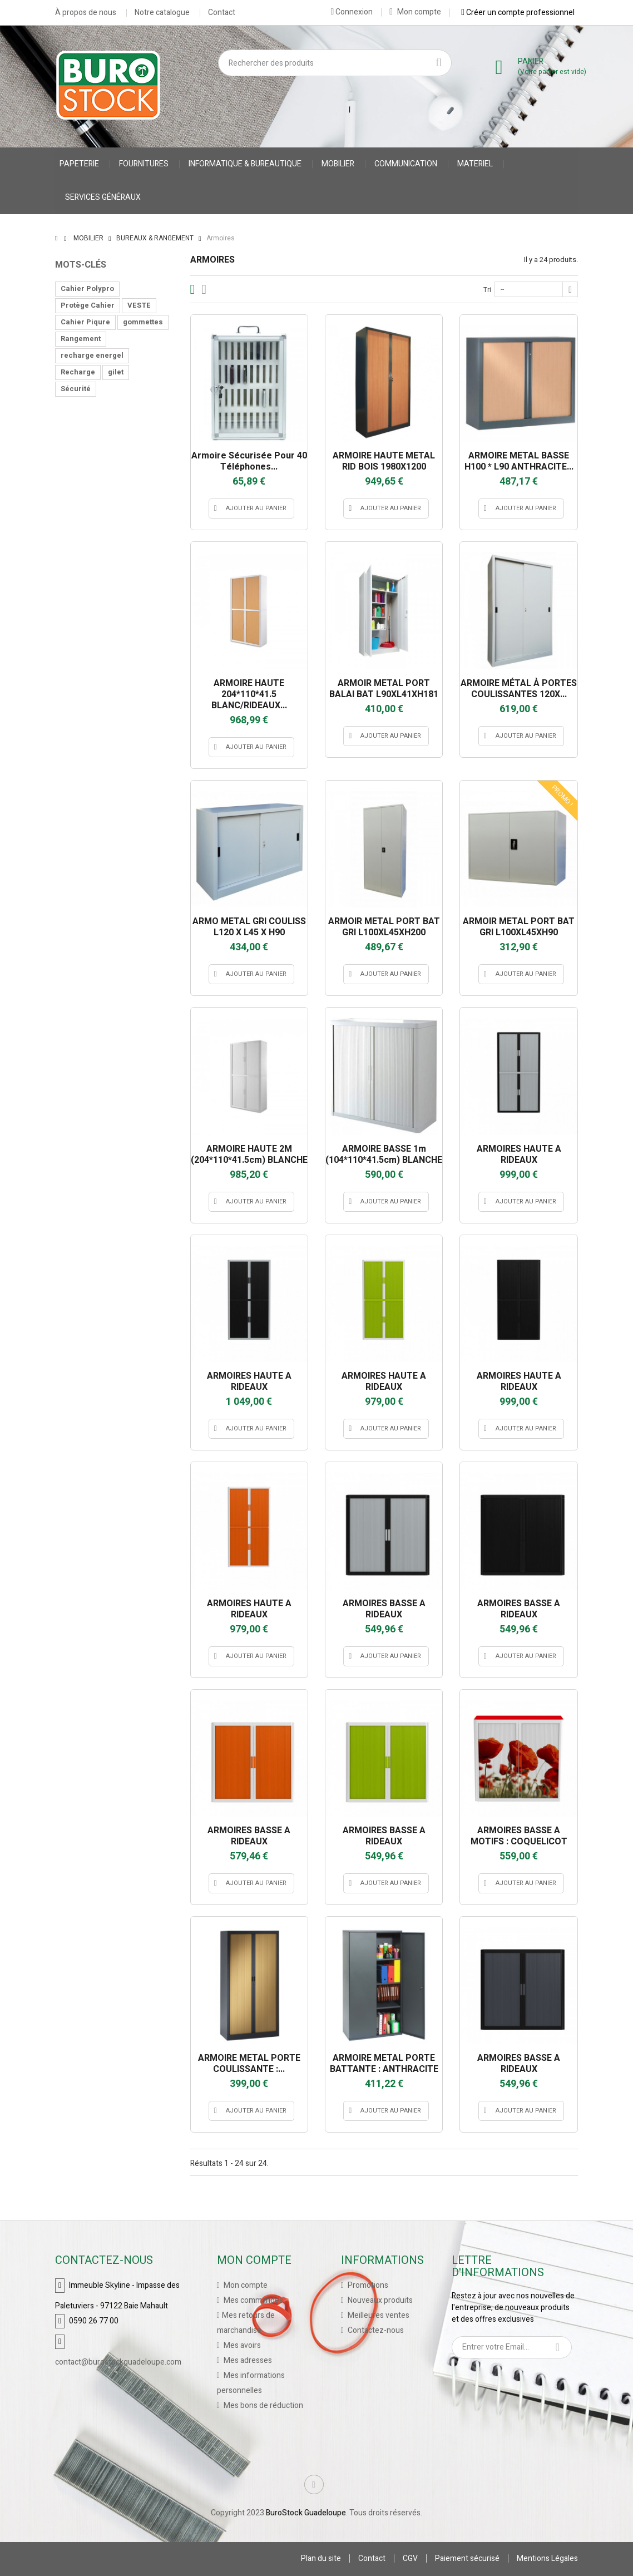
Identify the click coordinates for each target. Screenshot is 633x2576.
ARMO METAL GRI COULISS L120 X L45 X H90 (249, 927)
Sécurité (76, 388)
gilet (115, 372)
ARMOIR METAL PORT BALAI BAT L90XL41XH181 (383, 689)
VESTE (139, 305)
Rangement (81, 338)
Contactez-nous (375, 2330)
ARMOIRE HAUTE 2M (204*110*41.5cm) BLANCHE (249, 1154)
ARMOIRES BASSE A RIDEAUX (384, 1609)
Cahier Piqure (85, 322)
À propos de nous (85, 13)
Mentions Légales (547, 2558)
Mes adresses (247, 2360)
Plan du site (321, 2558)
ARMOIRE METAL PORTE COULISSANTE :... (249, 2063)
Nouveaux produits (379, 2300)
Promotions (367, 2285)
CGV (410, 2558)
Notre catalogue (162, 13)
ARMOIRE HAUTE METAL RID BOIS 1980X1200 (384, 461)
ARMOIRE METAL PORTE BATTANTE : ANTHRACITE (384, 2063)
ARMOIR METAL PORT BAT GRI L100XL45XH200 (384, 927)
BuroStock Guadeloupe (306, 2513)
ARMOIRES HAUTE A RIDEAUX (519, 1154)
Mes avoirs (241, 2345)
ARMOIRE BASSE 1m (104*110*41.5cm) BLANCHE (383, 1154)
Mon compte (415, 12)
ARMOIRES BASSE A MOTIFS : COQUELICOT (519, 1836)
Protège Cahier (88, 305)
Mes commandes (252, 2300)
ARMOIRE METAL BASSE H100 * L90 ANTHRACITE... (518, 461)
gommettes (143, 322)
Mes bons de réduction (262, 2405)
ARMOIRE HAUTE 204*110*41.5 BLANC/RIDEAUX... (249, 694)
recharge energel (92, 355)
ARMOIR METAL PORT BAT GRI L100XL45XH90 (519, 927)
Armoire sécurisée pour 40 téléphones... (249, 461)
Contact (221, 13)
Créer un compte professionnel (518, 12)
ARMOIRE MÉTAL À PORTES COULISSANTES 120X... (519, 689)
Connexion (351, 11)
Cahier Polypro (87, 288)
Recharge (78, 372)
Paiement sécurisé (467, 2558)
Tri (487, 290)
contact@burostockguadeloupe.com (118, 2362)
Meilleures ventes (377, 2315)
